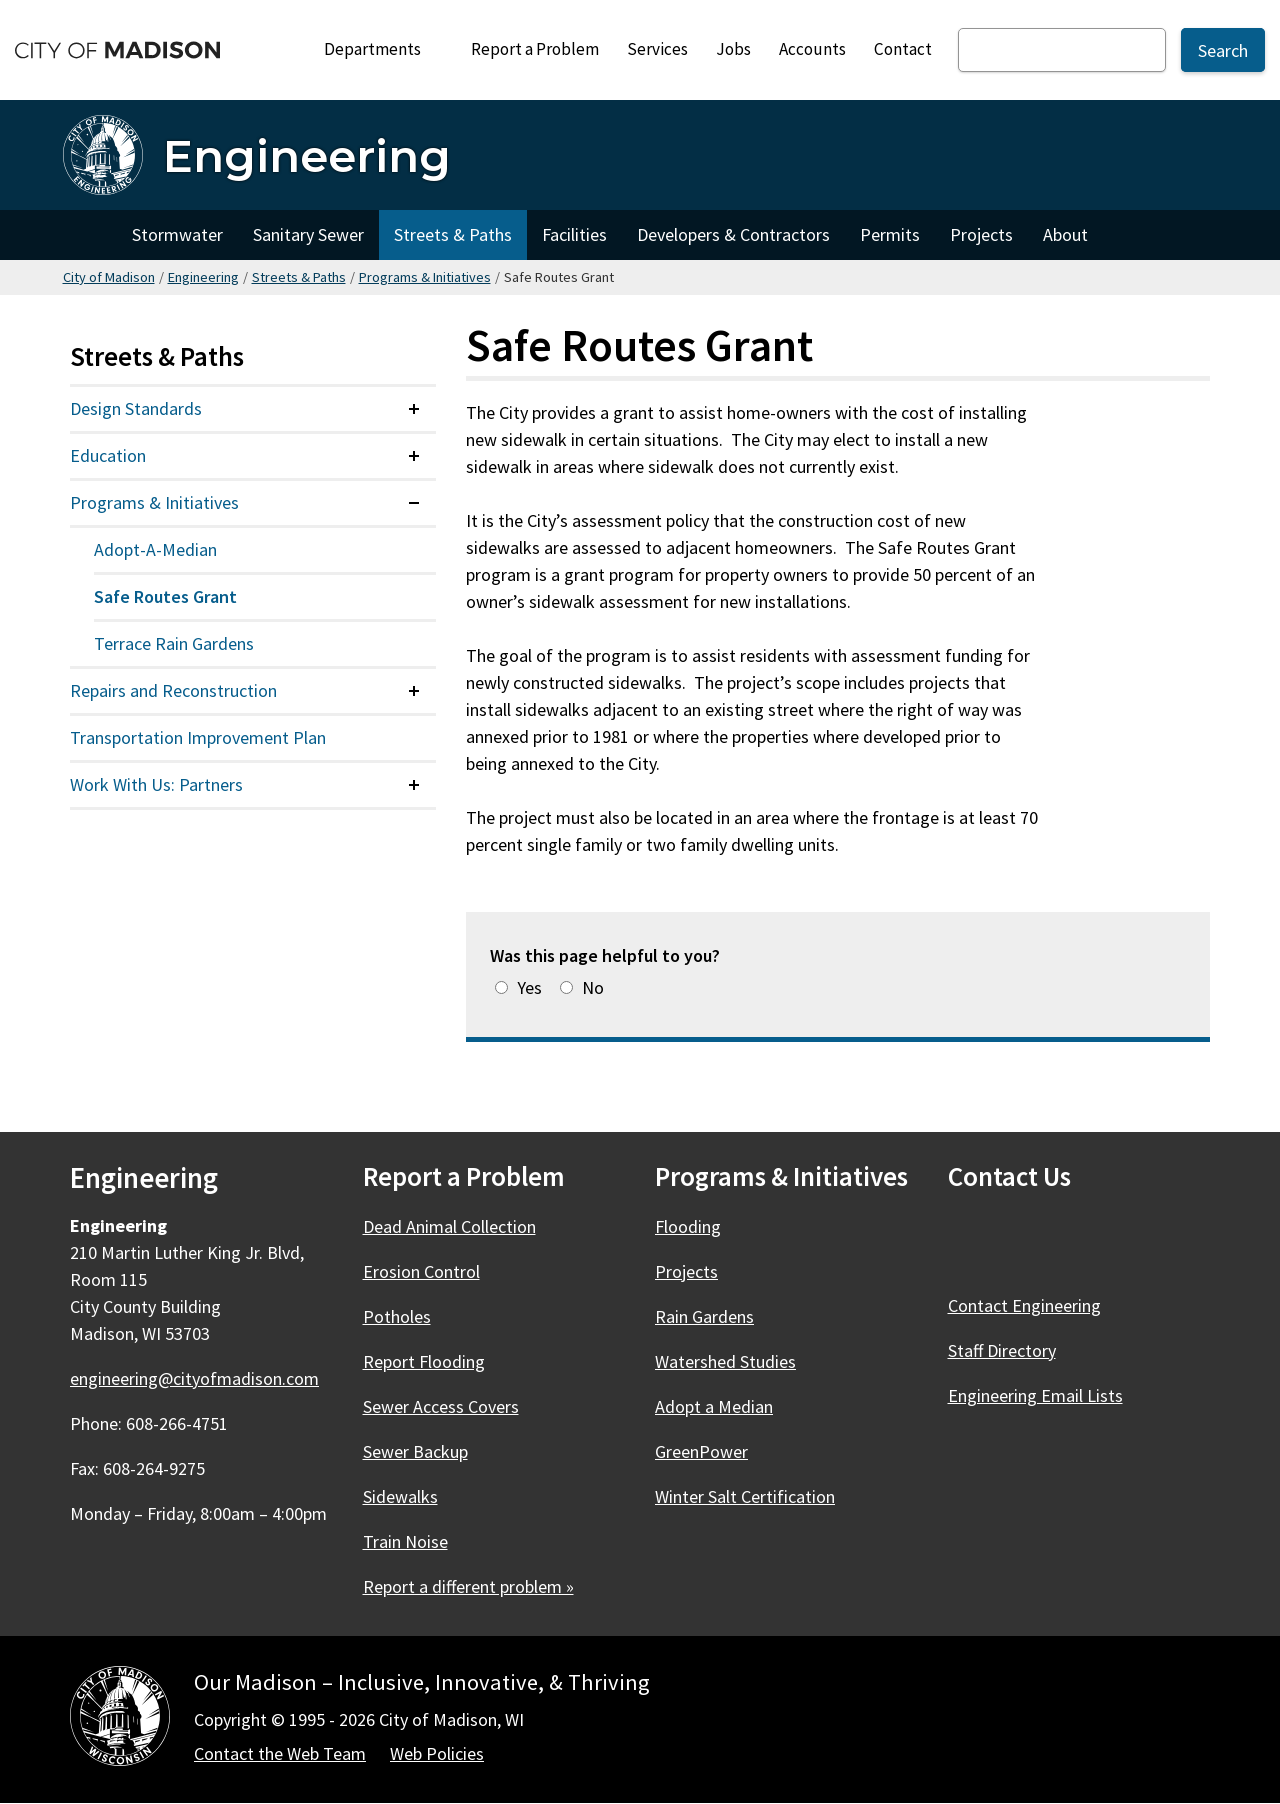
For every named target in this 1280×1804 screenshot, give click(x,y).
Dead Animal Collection (449, 1226)
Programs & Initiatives (425, 277)
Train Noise (405, 1541)
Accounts (812, 49)
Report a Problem (535, 49)
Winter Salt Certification (745, 1496)
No (593, 987)
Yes (529, 987)
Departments (381, 54)
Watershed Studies (725, 1361)
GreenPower (701, 1451)
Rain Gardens (704, 1316)
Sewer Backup (415, 1451)
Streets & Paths (453, 234)
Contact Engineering (1024, 1305)
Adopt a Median (714, 1406)
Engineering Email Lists (1035, 1395)
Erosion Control (421, 1271)
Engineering (203, 277)
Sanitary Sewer (308, 234)
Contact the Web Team (280, 1753)
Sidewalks (400, 1496)
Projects (981, 234)
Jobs (733, 49)
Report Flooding (424, 1361)
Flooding (688, 1226)
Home (90, 235)
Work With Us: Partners (156, 784)
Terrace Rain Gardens (174, 643)
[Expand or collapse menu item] (414, 409)
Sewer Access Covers (441, 1406)
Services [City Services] (657, 49)
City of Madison (109, 277)
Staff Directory (1002, 1350)
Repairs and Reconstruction (173, 690)
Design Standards (136, 408)
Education (108, 455)
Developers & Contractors (733, 234)
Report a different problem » (468, 1586)
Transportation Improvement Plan (198, 737)
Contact (903, 49)
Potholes (397, 1316)
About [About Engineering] (1065, 234)
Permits (890, 234)
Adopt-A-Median (155, 549)
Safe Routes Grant (165, 596)
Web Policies (437, 1753)
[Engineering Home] (257, 155)
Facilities (574, 234)
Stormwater (177, 234)
